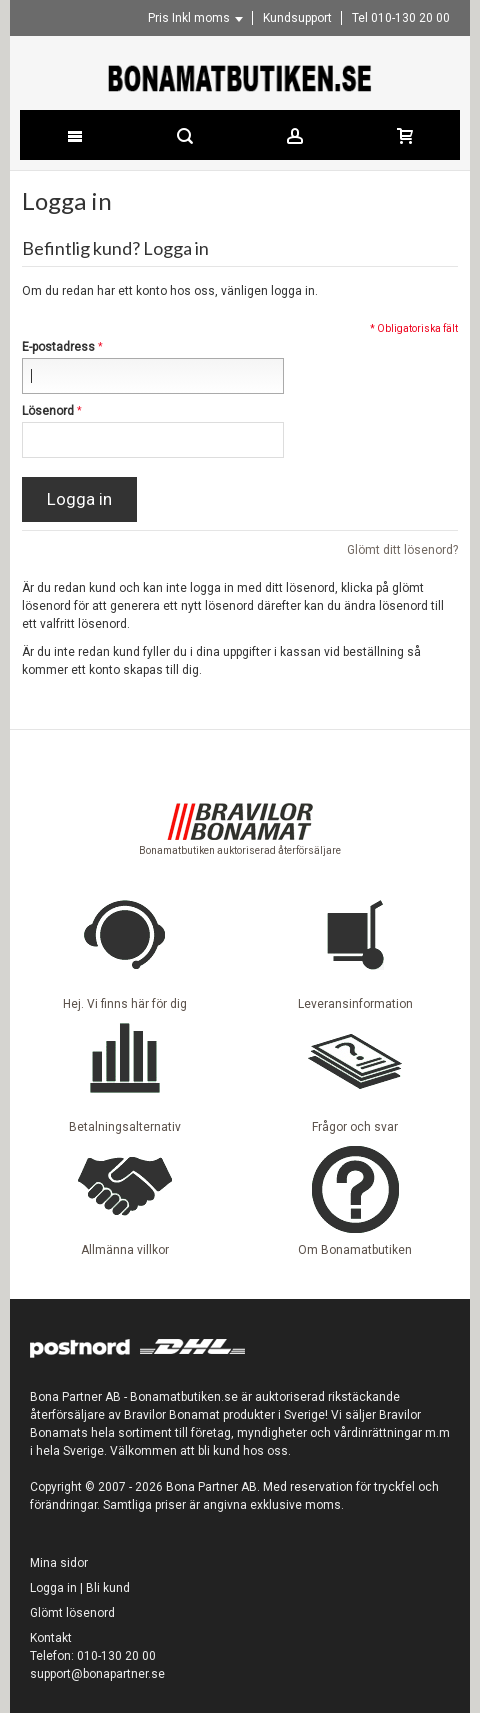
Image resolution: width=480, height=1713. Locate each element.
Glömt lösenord (72, 1613)
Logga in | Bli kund (80, 1588)
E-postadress (58, 347)
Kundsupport (297, 18)
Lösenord (48, 411)
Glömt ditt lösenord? (402, 550)
